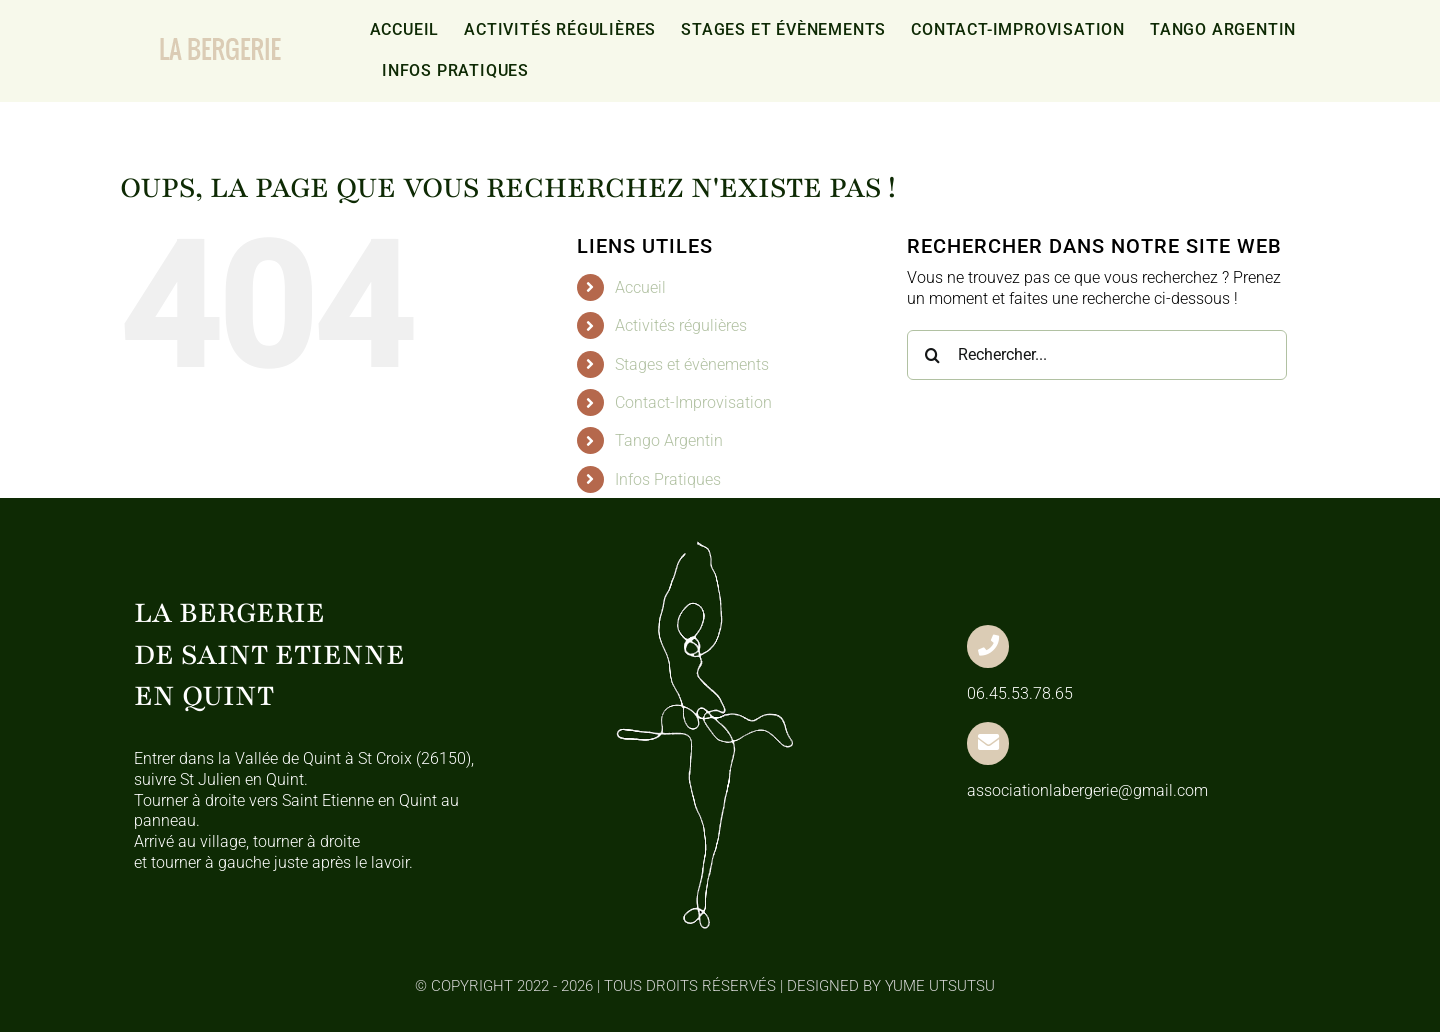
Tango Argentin (669, 440)
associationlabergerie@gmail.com (1087, 790)
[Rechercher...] (1097, 355)
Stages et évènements (692, 364)
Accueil (640, 287)
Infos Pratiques (668, 479)
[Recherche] (932, 355)
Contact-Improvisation (693, 402)
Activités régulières (681, 325)
